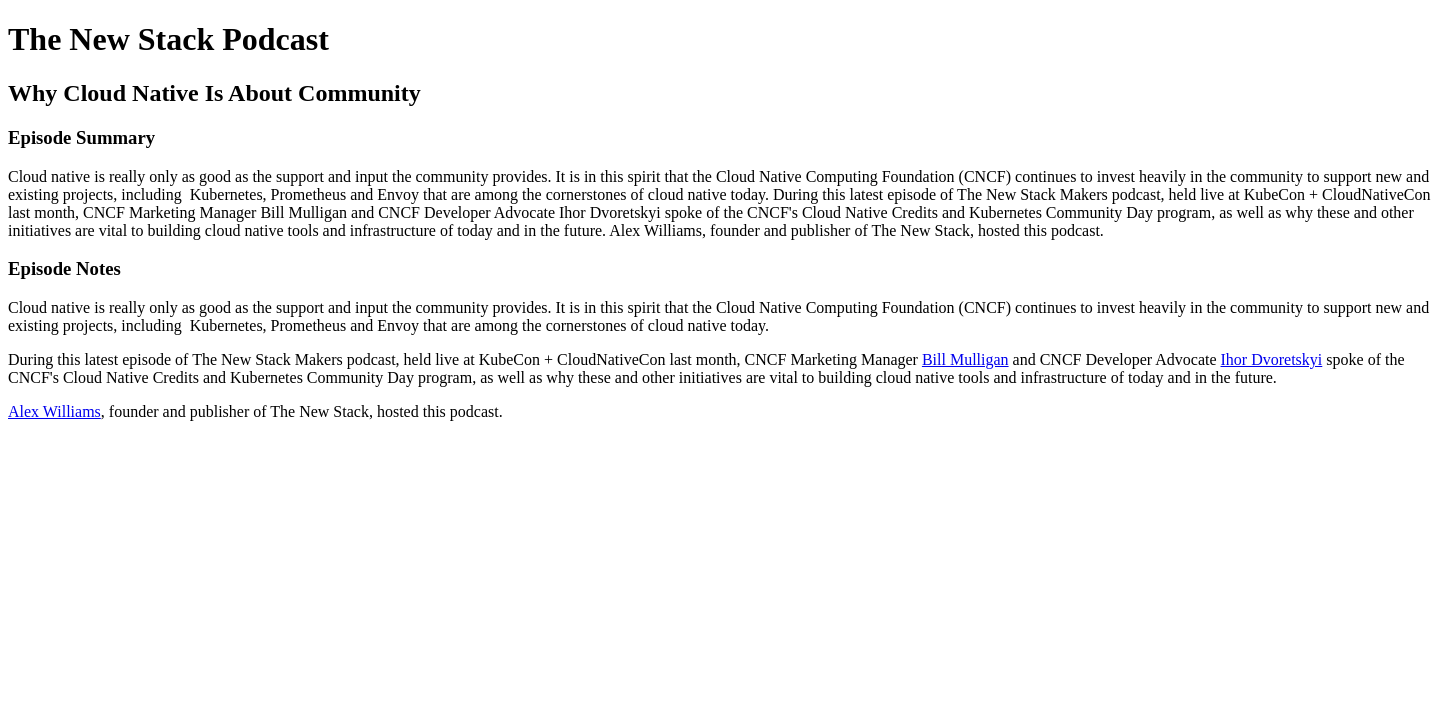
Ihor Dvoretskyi (1272, 359)
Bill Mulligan (965, 359)
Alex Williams (54, 411)
